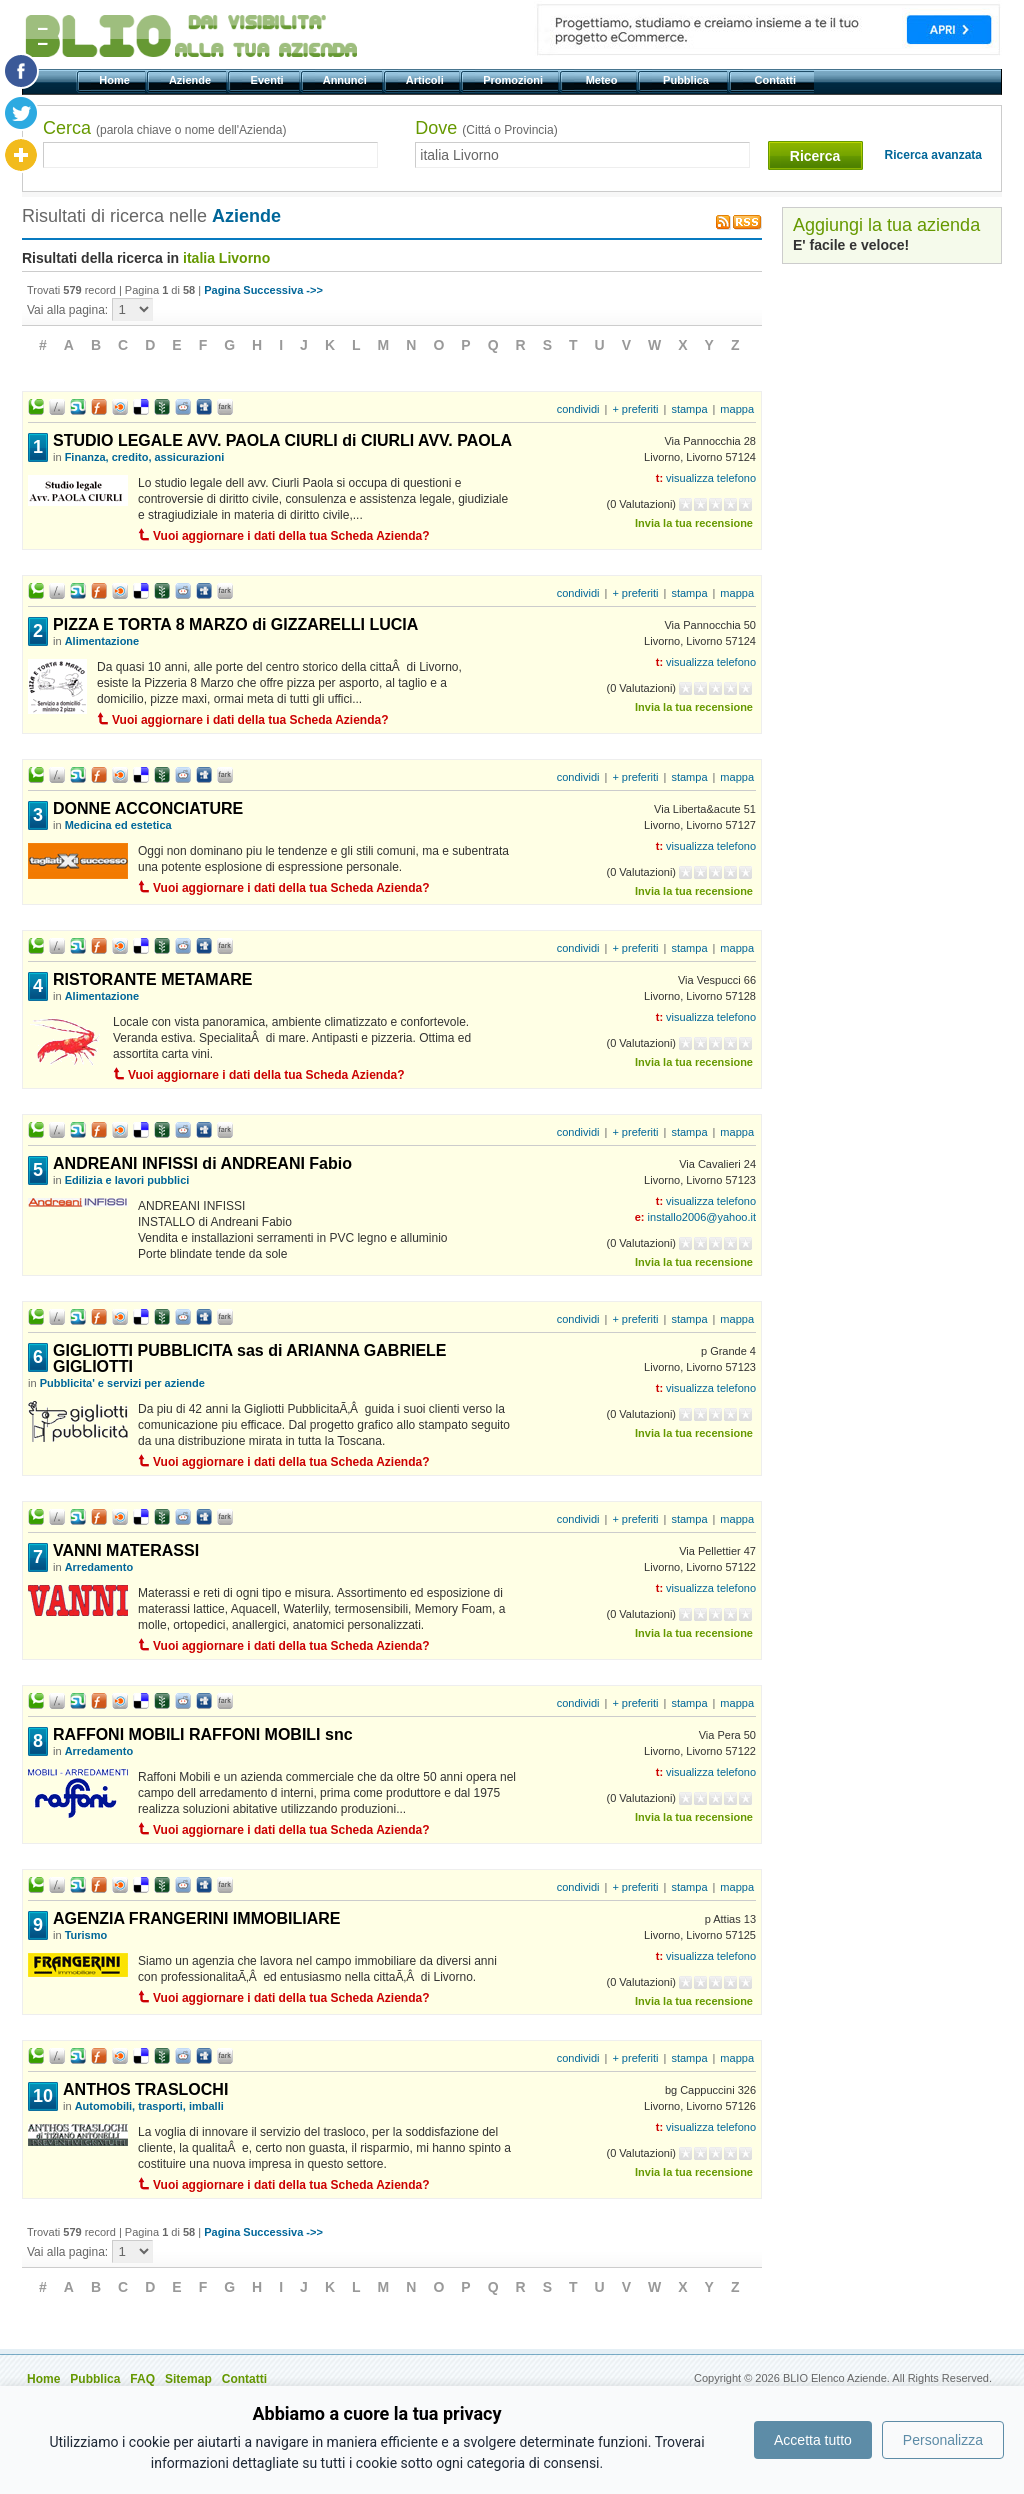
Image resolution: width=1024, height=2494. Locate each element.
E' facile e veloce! (851, 245)
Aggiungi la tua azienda (886, 225)
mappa (737, 409)
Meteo (602, 80)
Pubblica (687, 80)
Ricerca (815, 156)
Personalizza (943, 2440)
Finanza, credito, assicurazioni (145, 457)
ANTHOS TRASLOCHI (145, 2089)
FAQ (142, 2379)
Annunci (346, 80)
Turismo (86, 1935)
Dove (486, 128)
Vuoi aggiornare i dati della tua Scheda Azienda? (291, 536)
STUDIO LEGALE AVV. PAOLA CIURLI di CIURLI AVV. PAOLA (282, 440)
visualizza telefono (711, 478)
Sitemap (188, 2379)
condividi (578, 409)
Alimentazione (102, 641)
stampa (689, 409)
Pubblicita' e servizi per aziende (122, 1383)
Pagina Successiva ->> (263, 290)
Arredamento (99, 1567)
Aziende (191, 80)
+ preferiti (635, 409)
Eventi (268, 80)
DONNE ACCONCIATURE (148, 808)
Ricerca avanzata (933, 155)
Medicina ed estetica (118, 825)
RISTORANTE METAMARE (152, 979)
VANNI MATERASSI (126, 1550)
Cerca (164, 128)
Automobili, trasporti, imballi (149, 2106)
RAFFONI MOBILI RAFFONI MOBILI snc (203, 1734)
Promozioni (514, 80)
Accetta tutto (813, 2440)
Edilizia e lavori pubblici (127, 1180)
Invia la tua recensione (694, 523)
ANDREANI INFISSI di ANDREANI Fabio (202, 1163)
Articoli (426, 80)
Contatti (776, 80)
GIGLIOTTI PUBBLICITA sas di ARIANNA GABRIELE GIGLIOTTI (250, 1358)
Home (116, 80)
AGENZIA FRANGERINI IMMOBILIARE (196, 1918)
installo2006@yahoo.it (702, 1217)
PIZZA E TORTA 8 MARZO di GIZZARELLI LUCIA (235, 624)
